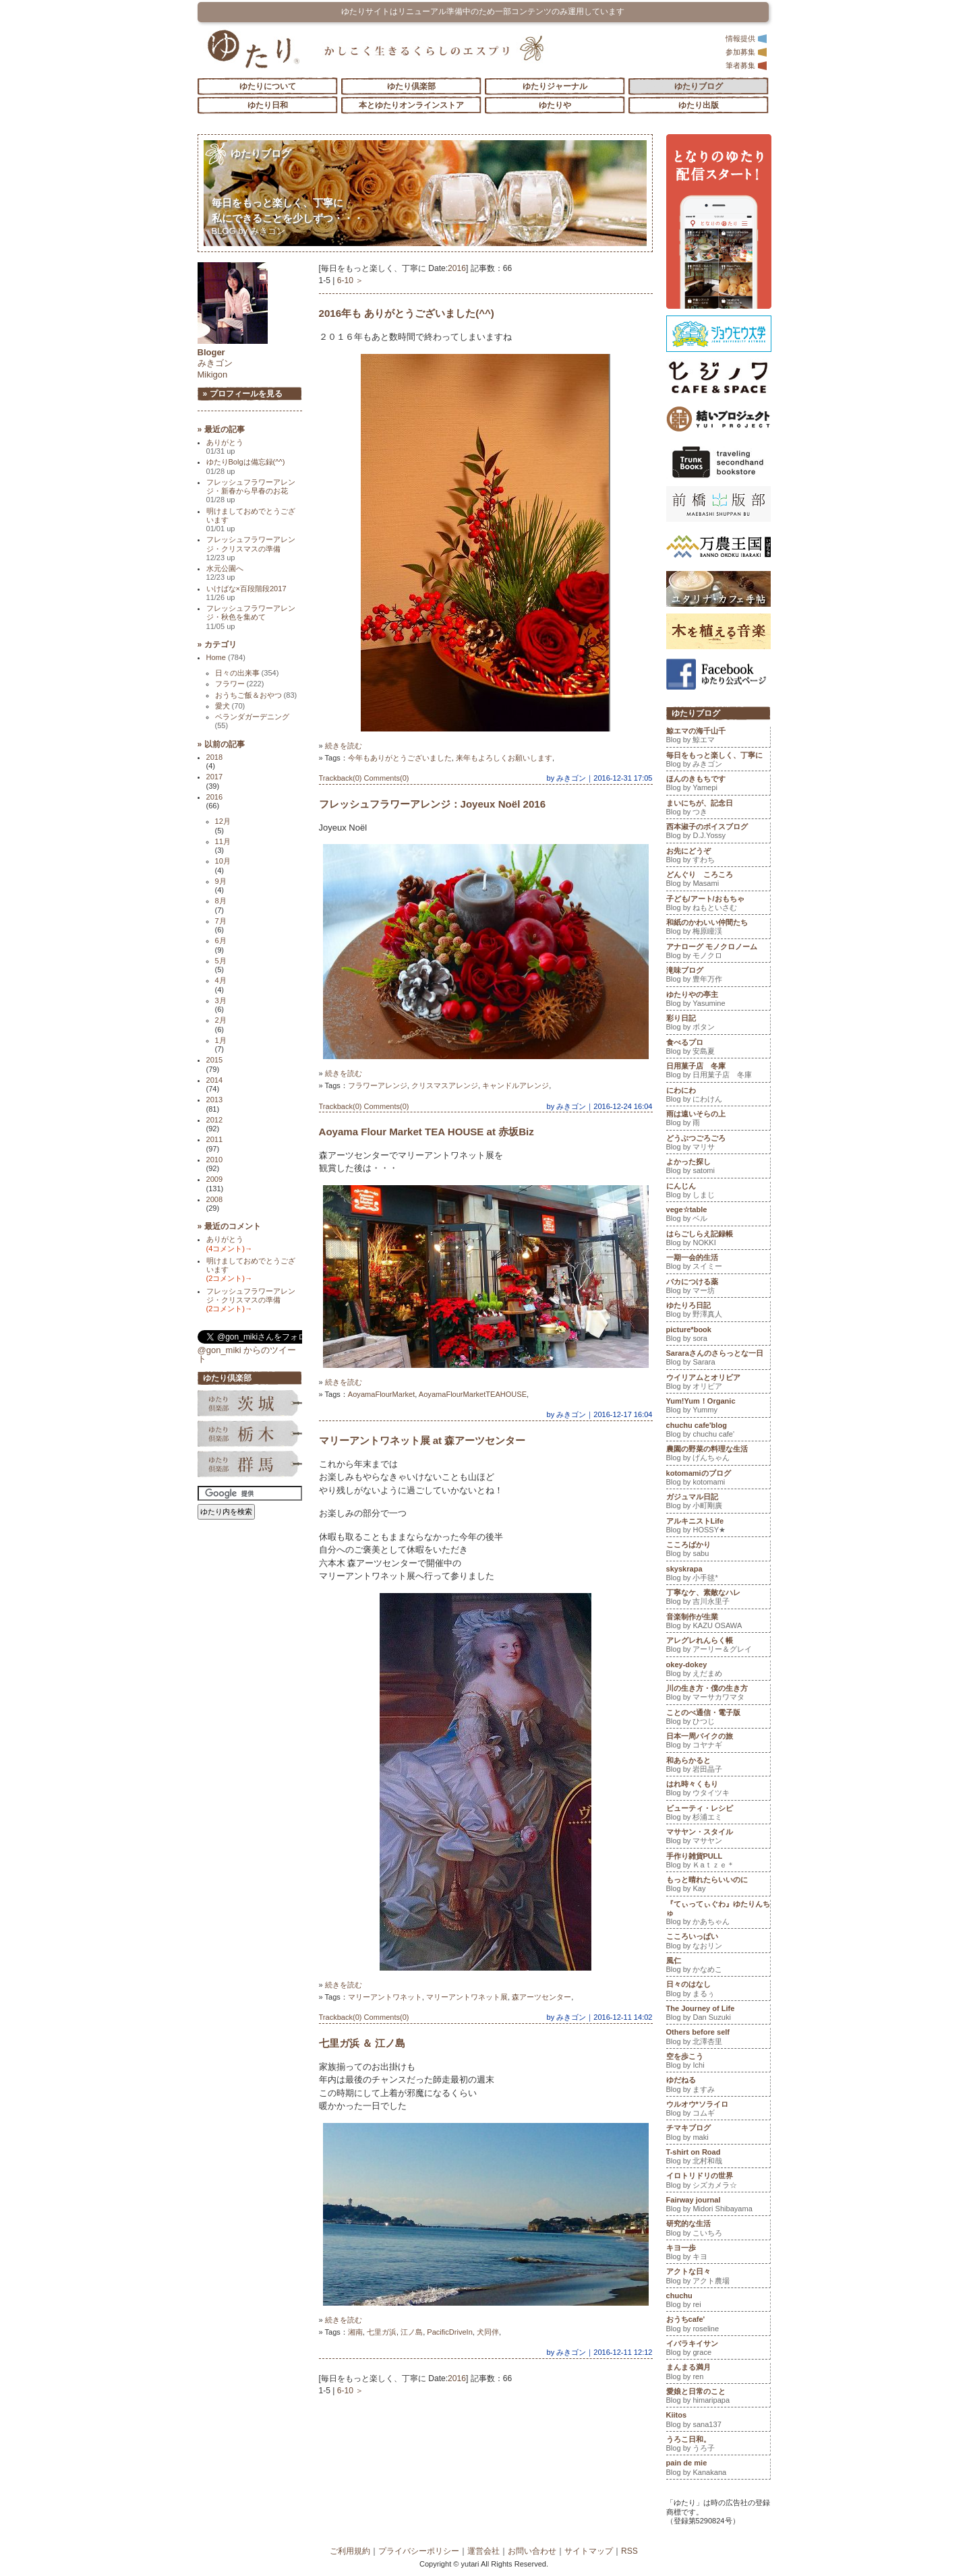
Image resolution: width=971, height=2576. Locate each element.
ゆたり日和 (267, 105)
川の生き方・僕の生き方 (718, 1694)
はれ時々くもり (718, 1790)
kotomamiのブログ (718, 1479)
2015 (214, 1060)
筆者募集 (746, 65)
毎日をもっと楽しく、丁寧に (718, 761)
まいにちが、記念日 (718, 809)
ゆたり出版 (698, 105)
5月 (221, 961)
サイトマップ (588, 2551)
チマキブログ (718, 2134)
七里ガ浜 (381, 2332)
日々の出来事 (247, 673)
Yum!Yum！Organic (718, 1407)
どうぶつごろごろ (718, 1144)
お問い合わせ (532, 2551)
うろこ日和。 (718, 2445)
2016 (457, 268)
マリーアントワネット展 (467, 1997)
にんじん (718, 1192)
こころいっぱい (718, 1942)
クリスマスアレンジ (444, 1085)
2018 (214, 757)
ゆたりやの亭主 (718, 1000)
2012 (214, 1120)
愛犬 (230, 706)
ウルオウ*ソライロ (718, 2110)
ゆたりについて (267, 86)
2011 (214, 1139)
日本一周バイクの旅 (718, 1742)
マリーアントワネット (385, 1997)
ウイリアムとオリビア (718, 1383)
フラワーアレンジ (377, 1085)
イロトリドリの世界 (718, 2181)
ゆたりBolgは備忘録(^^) (245, 466)
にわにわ (718, 1096)
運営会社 (483, 2551)
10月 (223, 861)
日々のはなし (718, 1990)
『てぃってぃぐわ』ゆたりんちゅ (718, 1914)
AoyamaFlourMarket (381, 1394)
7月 (221, 921)
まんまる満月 (718, 2373)
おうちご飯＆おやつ (256, 695)
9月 (221, 881)
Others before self (718, 2038)
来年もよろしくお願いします (504, 758)
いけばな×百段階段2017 (246, 593)
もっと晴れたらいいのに (718, 1886)
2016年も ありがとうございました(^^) (406, 313)
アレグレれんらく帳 (718, 1646)
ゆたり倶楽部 (411, 86)
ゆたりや (555, 105)
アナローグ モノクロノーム (718, 952)
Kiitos (718, 2421)
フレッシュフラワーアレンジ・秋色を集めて (250, 617)
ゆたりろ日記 (718, 1311)
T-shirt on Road (718, 2158)
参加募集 (746, 52)
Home (225, 657)
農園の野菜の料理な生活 (718, 1455)
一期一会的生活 (718, 1263)
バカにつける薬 (718, 1288)
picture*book (718, 1335)
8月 (221, 901)
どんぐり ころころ (718, 880)
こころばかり (718, 1550)
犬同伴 (488, 2332)
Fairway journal (718, 2206)
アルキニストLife (718, 1527)
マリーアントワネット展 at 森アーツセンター (422, 1440)
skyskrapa (718, 1575)
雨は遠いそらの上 (718, 1120)
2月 (221, 1020)
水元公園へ (224, 572)
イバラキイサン (718, 2349)
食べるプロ (718, 1048)
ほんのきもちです (718, 785)
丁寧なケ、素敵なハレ (718, 1598)
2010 (214, 1160)
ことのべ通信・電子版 (718, 1718)
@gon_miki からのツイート (247, 1354)
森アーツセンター (541, 1997)
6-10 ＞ (350, 280)
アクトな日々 (718, 2277)
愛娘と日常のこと (718, 2397)
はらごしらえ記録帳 (718, 1240)
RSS (629, 2551)
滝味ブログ (718, 976)
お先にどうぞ (718, 857)
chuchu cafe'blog (718, 1431)
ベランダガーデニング (252, 721)
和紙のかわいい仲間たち (718, 928)
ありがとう (224, 446)
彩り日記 (718, 1024)
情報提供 (746, 38)
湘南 (355, 2332)
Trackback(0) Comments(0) (364, 778)
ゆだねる (718, 2086)
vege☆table (718, 1215)
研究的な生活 (718, 2229)
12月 (223, 821)
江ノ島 (412, 2332)
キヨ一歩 (718, 2254)
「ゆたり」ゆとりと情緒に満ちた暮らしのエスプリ (253, 49)
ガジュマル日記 (718, 1503)
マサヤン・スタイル (718, 1838)
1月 (221, 1040)
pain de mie (718, 2469)
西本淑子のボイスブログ (718, 832)
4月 (221, 980)
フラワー (239, 684)
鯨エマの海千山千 (718, 737)
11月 (223, 841)
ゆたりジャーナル (555, 86)
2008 (214, 1199)
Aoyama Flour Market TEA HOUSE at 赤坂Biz (426, 1131)
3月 (221, 1000)
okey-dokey (718, 1670)
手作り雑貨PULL (718, 1862)
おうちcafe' (718, 2325)
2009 (214, 1179)
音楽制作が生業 (718, 1623)
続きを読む (343, 746)
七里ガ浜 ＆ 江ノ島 (362, 2043)
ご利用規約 (350, 2551)
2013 (214, 1100)
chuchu (718, 2302)
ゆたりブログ (698, 86)
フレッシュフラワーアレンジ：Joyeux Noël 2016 (432, 804)
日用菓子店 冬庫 (718, 1072)
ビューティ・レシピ (718, 1814)
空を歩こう (718, 2062)
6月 (221, 940)
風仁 (718, 1966)
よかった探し (718, 1168)
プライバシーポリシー (418, 2551)
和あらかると (718, 1766)
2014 (214, 1080)
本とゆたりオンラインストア (411, 105)
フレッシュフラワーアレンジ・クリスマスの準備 (250, 548)
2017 (214, 777)
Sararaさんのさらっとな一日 (718, 1359)
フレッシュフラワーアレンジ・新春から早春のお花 (250, 491)
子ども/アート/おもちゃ (718, 905)
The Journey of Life (718, 2014)
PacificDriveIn (450, 2332)
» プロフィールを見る (243, 393)
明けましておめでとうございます (250, 520)
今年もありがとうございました (400, 758)
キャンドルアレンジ (515, 1085)
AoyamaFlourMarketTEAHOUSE (473, 1394)
